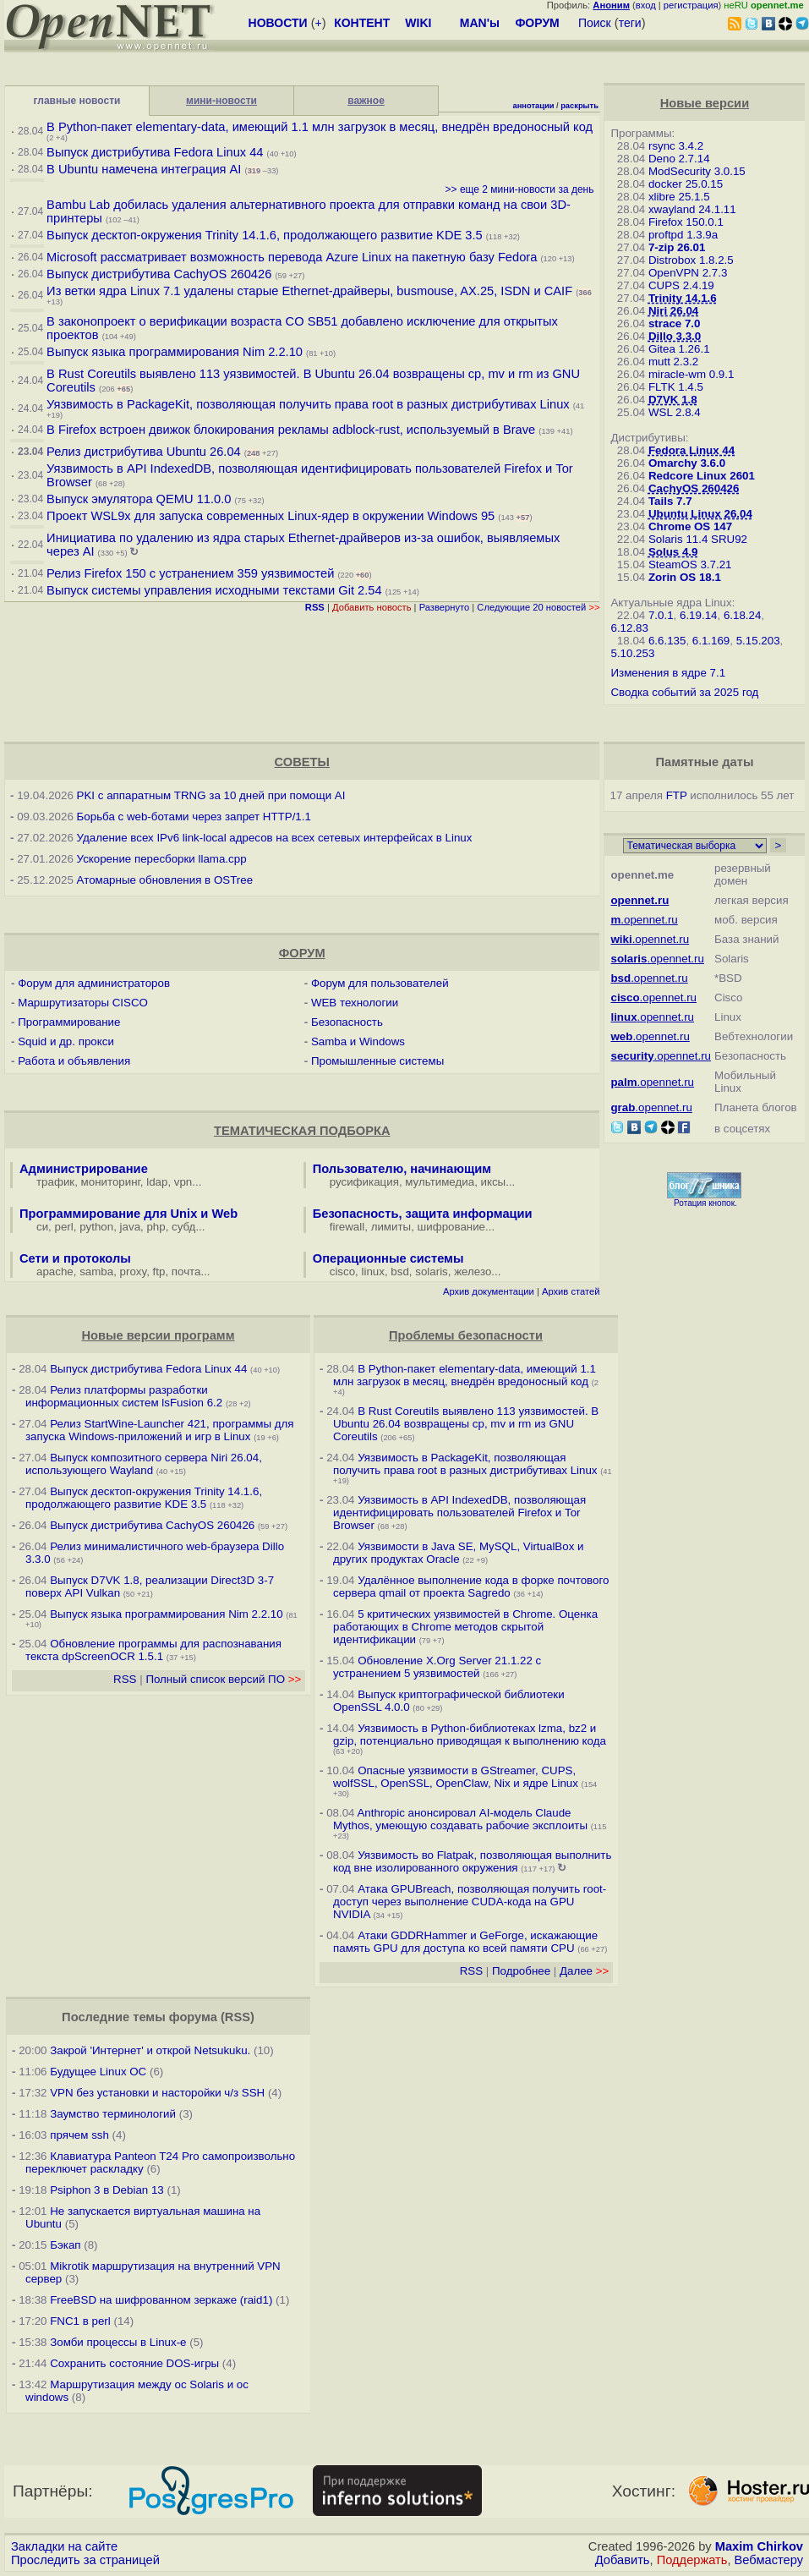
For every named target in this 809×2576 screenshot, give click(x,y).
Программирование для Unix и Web (128, 1213)
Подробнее (521, 1971)
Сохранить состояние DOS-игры (134, 2363)
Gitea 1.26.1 (679, 349)
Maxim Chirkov (759, 2546)
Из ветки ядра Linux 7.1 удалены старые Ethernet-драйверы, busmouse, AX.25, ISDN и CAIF (309, 291)
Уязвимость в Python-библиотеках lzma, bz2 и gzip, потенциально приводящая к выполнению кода (469, 1734)
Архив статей (571, 1291)
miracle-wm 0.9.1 (691, 374)
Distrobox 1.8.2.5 (691, 260)
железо (472, 1271)
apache (55, 1271)
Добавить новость (372, 607)
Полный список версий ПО (223, 1679)
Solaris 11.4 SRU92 (697, 539)
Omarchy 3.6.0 (686, 463)
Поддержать (692, 2560)
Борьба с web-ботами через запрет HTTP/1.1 (194, 816)
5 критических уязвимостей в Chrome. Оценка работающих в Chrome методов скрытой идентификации (465, 1627)
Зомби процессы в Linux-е (118, 2342)
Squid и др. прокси (66, 1041)
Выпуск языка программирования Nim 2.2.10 (174, 352)
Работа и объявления (74, 1061)
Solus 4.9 (673, 551)
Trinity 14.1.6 (682, 298)
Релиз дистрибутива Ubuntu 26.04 (143, 451)
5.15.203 (758, 640)
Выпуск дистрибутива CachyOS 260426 (158, 274)
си (42, 1226)
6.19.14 (698, 615)
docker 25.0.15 (685, 184)
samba (96, 1271)
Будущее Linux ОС (98, 2071)
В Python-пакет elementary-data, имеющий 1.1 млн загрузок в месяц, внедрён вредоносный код (319, 127)
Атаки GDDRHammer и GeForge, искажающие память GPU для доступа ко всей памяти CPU (465, 1941)
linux (373, 1271)
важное (366, 101)
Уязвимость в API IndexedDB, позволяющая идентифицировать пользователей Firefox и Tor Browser (459, 1513)
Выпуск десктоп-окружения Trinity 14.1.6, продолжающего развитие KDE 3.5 (264, 235)
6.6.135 (667, 640)
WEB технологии (354, 1002)
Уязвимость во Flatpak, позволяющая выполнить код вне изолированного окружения (472, 1861)
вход (646, 5)
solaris (431, 1271)
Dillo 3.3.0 (674, 336)
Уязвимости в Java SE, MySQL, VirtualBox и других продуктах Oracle (458, 1552)
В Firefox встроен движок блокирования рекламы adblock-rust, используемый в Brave (290, 429)
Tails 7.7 (670, 501)
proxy (133, 1271)
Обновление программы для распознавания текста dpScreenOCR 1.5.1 (153, 1650)
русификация (364, 1182)
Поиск (594, 23)
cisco (342, 1271)
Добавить (622, 2560)
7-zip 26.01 (676, 247)
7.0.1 (661, 615)
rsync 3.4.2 (675, 146)
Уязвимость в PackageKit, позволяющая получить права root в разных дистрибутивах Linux (309, 404)
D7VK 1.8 (672, 399)
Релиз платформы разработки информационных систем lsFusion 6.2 (123, 1396)
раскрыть (579, 105)
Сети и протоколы (75, 1258)
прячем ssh (79, 2135)
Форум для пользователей (380, 983)
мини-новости (221, 101)
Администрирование (83, 1169)
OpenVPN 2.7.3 (687, 272)
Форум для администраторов (94, 983)
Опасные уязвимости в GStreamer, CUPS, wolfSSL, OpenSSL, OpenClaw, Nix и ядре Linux (455, 1776)
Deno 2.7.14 (679, 158)
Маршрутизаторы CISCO (83, 1002)
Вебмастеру (769, 2560)
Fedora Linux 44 (691, 450)
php (155, 1226)
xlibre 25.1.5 (679, 196)
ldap (156, 1182)
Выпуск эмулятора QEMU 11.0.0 (140, 499)
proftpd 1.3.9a (683, 234)
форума (193, 2017)
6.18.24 (742, 615)
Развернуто (444, 607)
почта (186, 1271)
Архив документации (488, 1291)
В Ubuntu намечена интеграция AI (143, 169)
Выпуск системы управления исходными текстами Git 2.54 (213, 590)
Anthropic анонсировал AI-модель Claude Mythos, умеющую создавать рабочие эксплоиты (460, 1819)
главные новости (77, 101)
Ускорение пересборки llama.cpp (162, 858)
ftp (159, 1271)
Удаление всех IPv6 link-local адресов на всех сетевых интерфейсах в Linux (275, 837)
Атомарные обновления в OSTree (165, 880)
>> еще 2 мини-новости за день (519, 189)
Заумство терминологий (113, 2113)
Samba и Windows (358, 1041)
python (96, 1226)
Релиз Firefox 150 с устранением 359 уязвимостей (190, 573)
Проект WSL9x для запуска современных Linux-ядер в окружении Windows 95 (270, 516)
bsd (400, 1271)
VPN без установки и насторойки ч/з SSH (157, 2092)
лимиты (391, 1226)
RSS (124, 1679)
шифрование (452, 1226)
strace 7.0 (674, 323)
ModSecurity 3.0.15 (697, 171)
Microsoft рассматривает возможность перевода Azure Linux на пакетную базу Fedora (291, 257)
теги (630, 23)
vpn (183, 1182)
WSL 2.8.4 (674, 412)
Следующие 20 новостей (538, 607)
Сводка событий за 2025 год (684, 692)
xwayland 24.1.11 (692, 209)
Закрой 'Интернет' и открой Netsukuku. (150, 2050)
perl (64, 1226)
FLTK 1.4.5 (675, 387)
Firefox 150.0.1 (686, 222)
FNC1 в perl (80, 2321)
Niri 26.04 (673, 310)
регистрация (691, 5)
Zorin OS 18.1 (684, 577)
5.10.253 (632, 653)
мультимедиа (439, 1182)
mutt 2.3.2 (673, 361)
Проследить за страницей (85, 2560)
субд (183, 1226)
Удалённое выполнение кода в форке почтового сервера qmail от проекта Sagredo (471, 1586)
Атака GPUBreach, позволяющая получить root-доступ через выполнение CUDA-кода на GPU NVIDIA (469, 1902)
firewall (347, 1226)
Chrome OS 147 (690, 526)
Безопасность (347, 1022)
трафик (55, 1182)
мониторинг (110, 1182)
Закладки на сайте (64, 2546)
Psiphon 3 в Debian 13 (107, 2190)
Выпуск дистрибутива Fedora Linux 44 (154, 152)
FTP (676, 795)
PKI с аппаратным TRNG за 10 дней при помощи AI (211, 795)
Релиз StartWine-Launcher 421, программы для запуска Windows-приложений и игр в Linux (159, 1430)
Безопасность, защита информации (423, 1213)
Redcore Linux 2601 (701, 475)
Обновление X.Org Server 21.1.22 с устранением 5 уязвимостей (437, 1667)
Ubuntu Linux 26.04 (700, 513)
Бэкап (65, 2245)
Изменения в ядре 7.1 (667, 672)
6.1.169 (711, 640)
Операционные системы (388, 1258)
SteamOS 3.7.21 (690, 564)
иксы (493, 1182)
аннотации (533, 105)
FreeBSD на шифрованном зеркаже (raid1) (161, 2300)
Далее (584, 1971)
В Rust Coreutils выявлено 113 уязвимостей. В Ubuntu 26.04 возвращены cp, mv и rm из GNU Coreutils (466, 1424)
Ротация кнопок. (705, 1203)
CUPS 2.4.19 (681, 285)
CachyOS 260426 (693, 488)
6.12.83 (629, 628)
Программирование (69, 1022)
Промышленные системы (377, 1061)
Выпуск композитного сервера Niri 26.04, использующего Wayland (143, 1464)
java (130, 1226)
